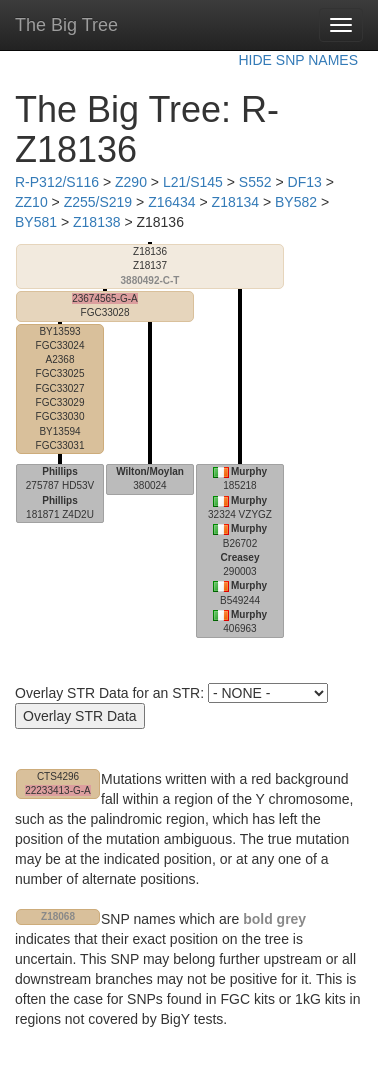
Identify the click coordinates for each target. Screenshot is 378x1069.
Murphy (249, 471)
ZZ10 (31, 202)
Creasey (240, 557)
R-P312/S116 (57, 182)
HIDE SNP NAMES (298, 60)
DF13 (305, 182)
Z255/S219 (98, 202)
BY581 (36, 222)
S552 (255, 182)
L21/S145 (193, 182)
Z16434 (171, 202)
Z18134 (235, 202)
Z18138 (96, 222)
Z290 (131, 182)
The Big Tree (66, 25)
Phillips (60, 471)
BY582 (296, 202)
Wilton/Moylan (150, 471)
